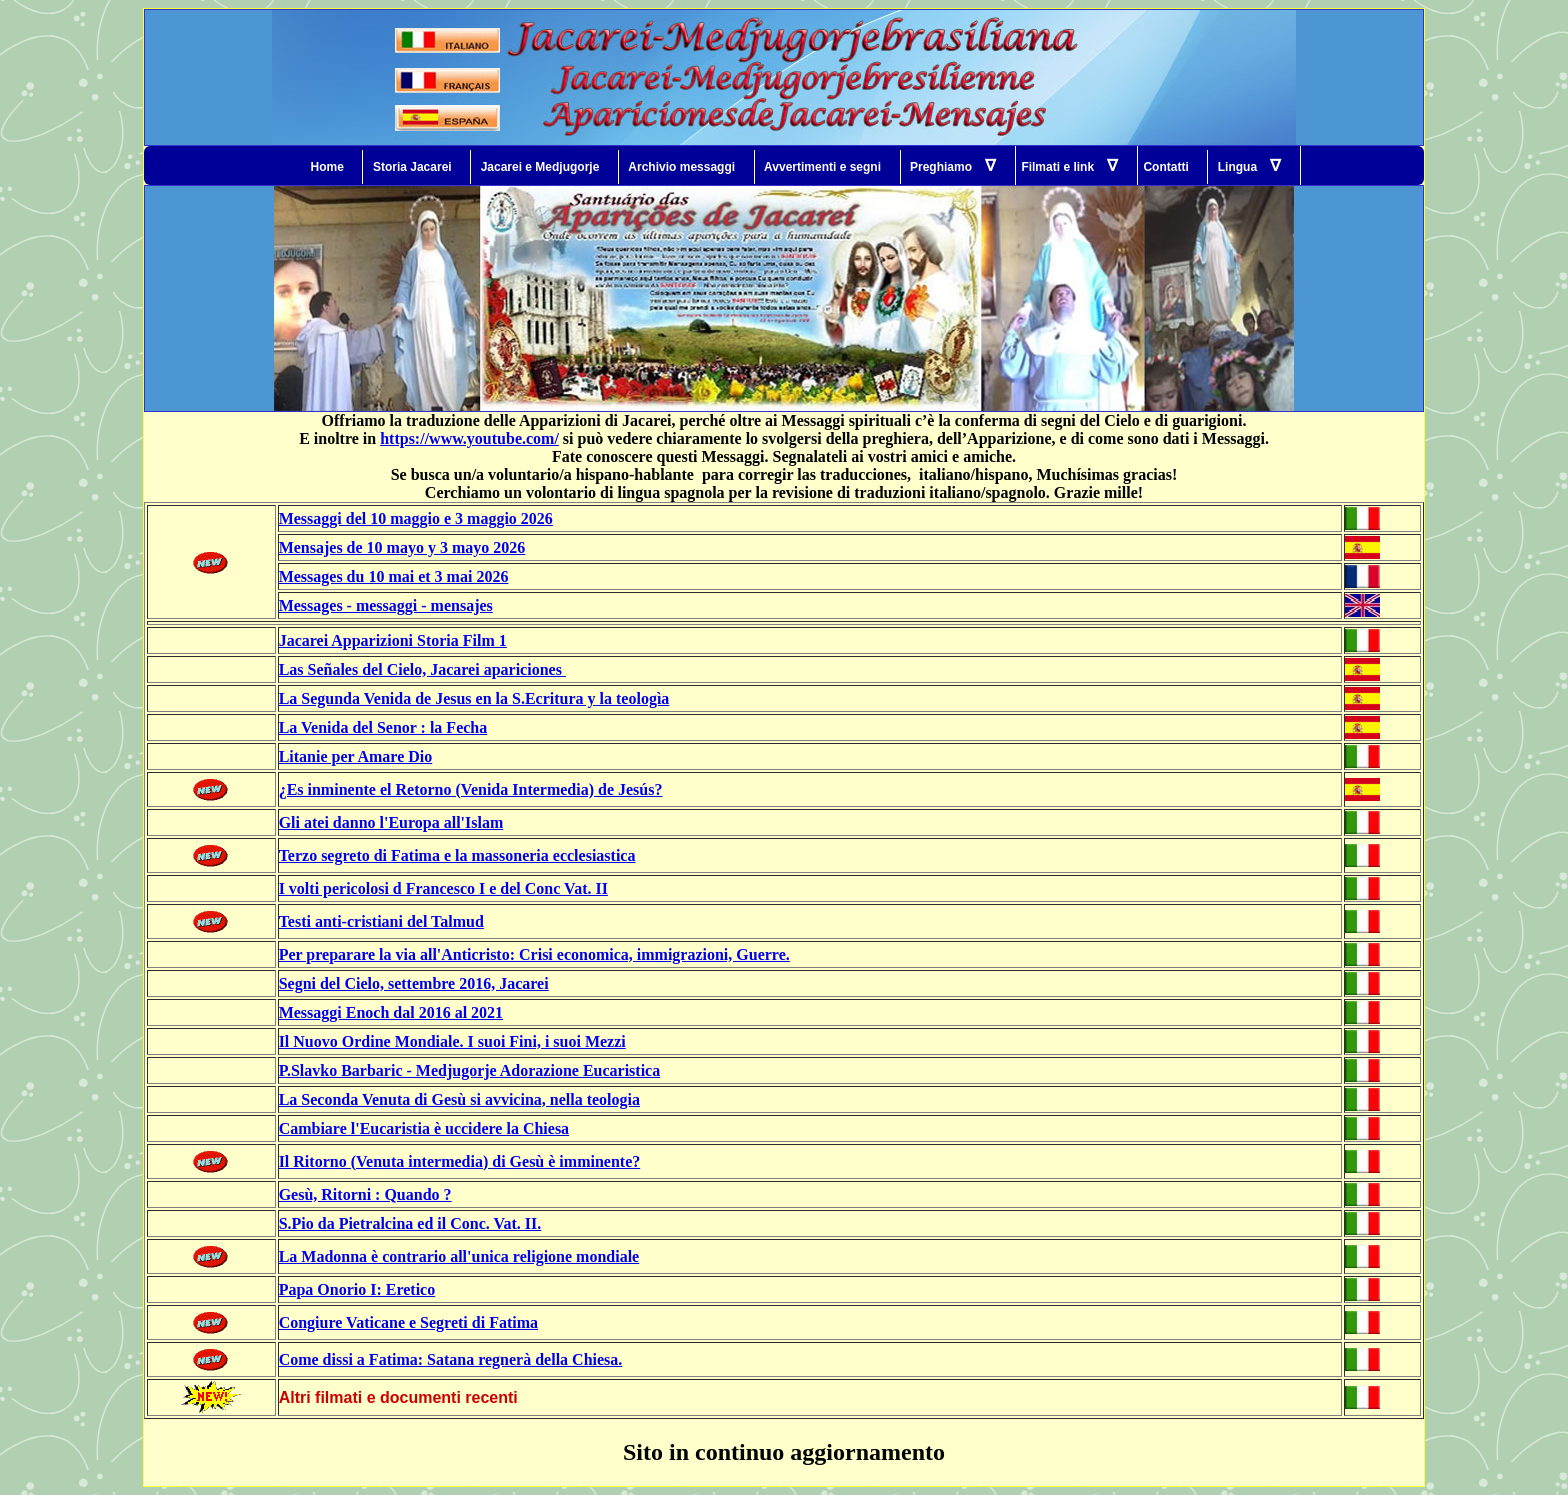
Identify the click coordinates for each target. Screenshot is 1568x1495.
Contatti (1165, 167)
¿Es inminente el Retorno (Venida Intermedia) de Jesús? (471, 789)
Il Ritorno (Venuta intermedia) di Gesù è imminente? (460, 1161)
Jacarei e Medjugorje (540, 167)
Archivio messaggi (681, 167)
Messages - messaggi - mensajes (386, 605)
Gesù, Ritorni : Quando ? (365, 1194)
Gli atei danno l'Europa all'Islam (391, 822)
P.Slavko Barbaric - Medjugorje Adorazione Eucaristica (470, 1070)
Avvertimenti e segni (822, 167)
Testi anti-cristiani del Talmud (381, 921)
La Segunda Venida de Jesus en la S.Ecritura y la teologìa (474, 698)
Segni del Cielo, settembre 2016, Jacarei (414, 983)
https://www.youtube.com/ (469, 438)
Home (327, 167)
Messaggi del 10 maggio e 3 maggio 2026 (416, 518)
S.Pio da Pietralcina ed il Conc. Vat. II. (410, 1223)
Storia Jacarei (412, 167)
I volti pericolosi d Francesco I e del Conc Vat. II (443, 888)
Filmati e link (1069, 165)
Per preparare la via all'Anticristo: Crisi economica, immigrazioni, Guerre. (534, 954)
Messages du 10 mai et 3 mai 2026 (394, 576)
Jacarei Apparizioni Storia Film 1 (393, 640)
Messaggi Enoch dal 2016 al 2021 (391, 1012)
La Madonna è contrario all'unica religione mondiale (459, 1256)
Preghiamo (953, 165)
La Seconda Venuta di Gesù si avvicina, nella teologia (459, 1099)
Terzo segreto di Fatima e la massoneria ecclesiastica (457, 855)
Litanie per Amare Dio (356, 756)
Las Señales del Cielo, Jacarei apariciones (420, 669)
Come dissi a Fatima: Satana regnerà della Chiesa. (451, 1359)
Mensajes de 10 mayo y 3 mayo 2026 (402, 547)
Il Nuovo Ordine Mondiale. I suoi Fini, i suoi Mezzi (452, 1041)
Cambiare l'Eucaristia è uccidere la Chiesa (424, 1128)
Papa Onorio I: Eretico (357, 1289)
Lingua (1250, 165)
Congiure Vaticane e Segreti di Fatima (408, 1322)
